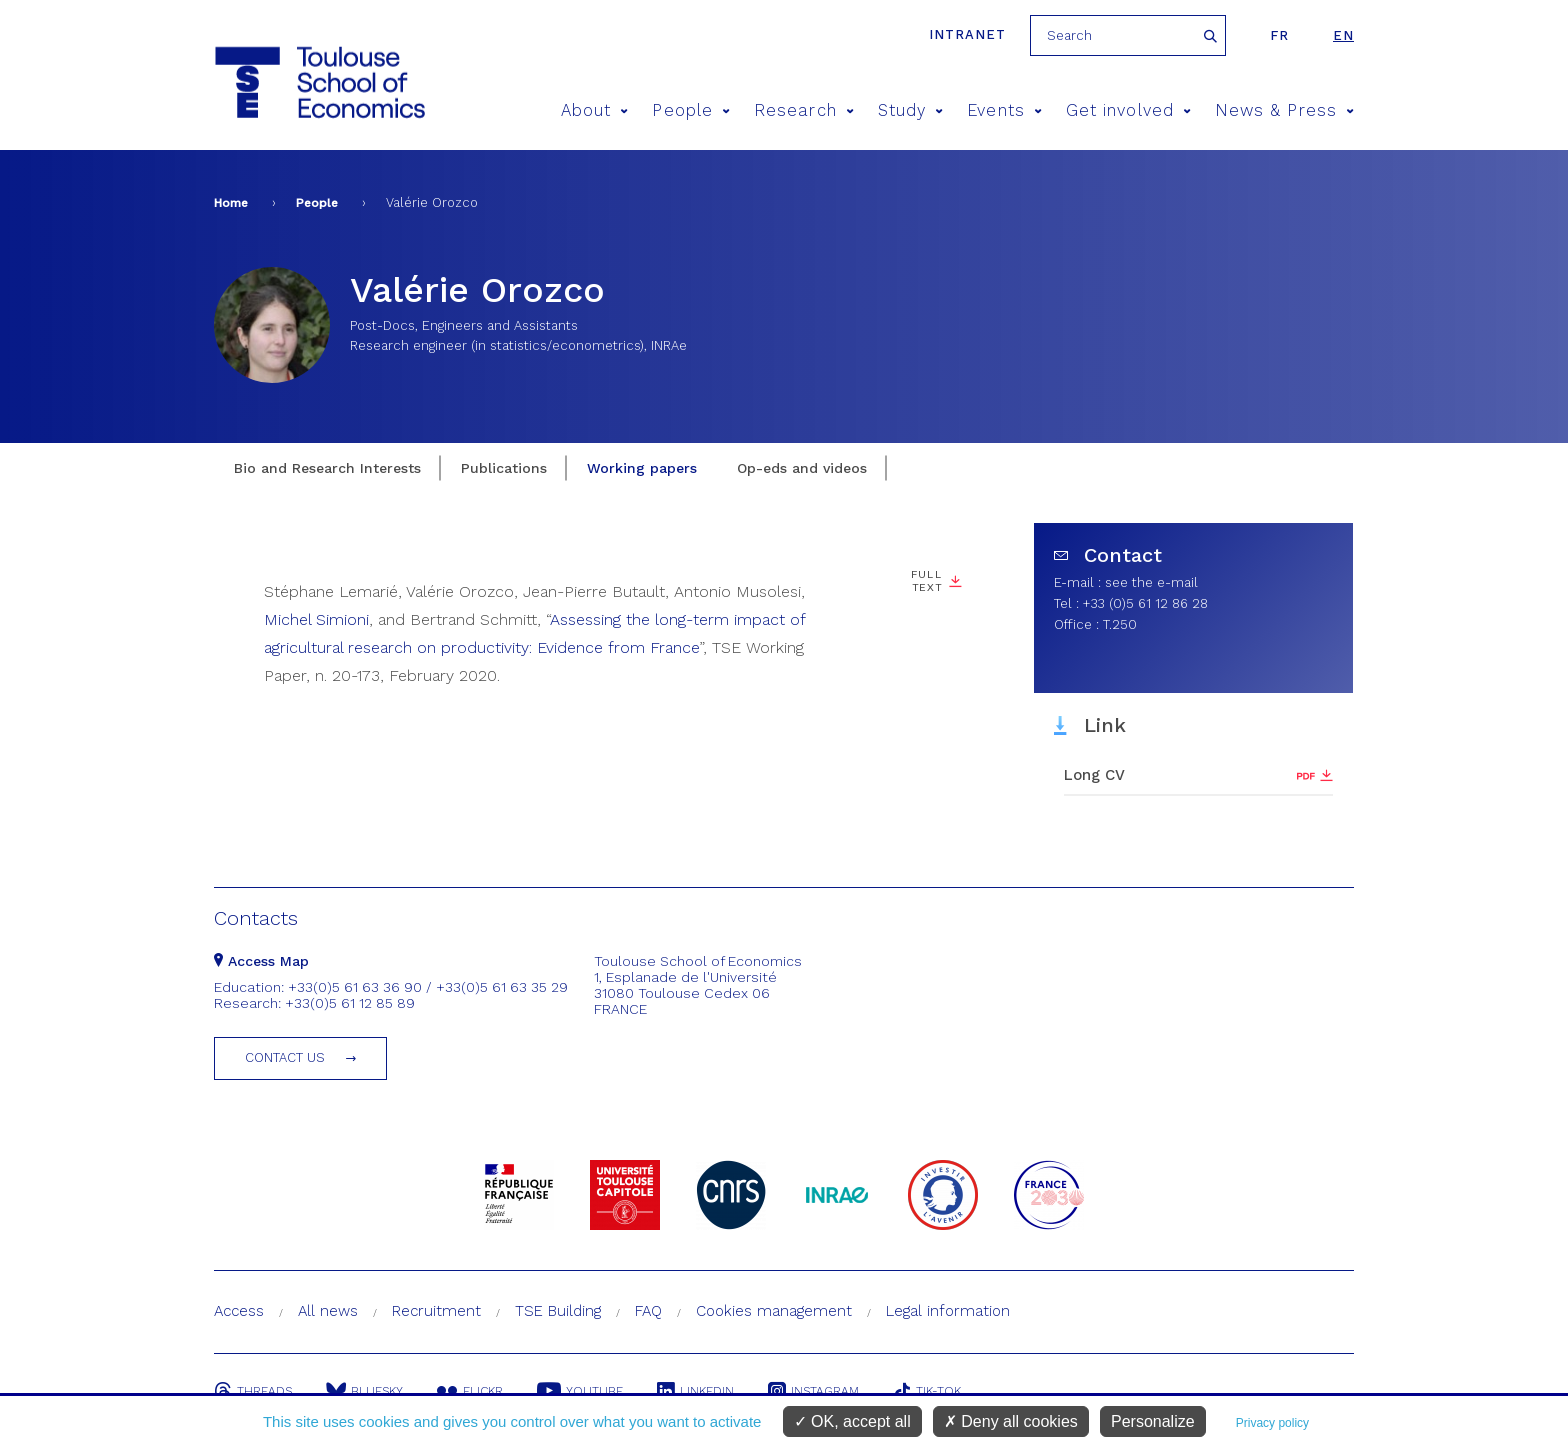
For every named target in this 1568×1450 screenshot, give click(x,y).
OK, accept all (852, 1421)
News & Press (1284, 110)
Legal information (948, 1311)
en (1343, 35)
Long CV (1094, 775)
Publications (504, 468)
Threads (253, 1391)
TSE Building (558, 1311)
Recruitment (436, 1311)
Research (804, 110)
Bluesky (364, 1391)
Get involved (1128, 110)
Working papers (642, 468)
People (691, 110)
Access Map (261, 961)
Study (911, 110)
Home (231, 203)
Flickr (470, 1391)
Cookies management (774, 1311)
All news (328, 1311)
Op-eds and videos (802, 468)
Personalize (1153, 1421)
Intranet (967, 34)
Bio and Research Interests (327, 468)
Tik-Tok (927, 1391)
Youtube (580, 1391)
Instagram (813, 1391)
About (595, 110)
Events (1004, 110)
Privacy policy (1272, 1423)
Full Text (926, 581)
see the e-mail (1151, 582)
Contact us (285, 1057)
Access (239, 1311)
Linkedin (695, 1391)
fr (1279, 35)
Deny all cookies (1011, 1421)
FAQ (648, 1311)
